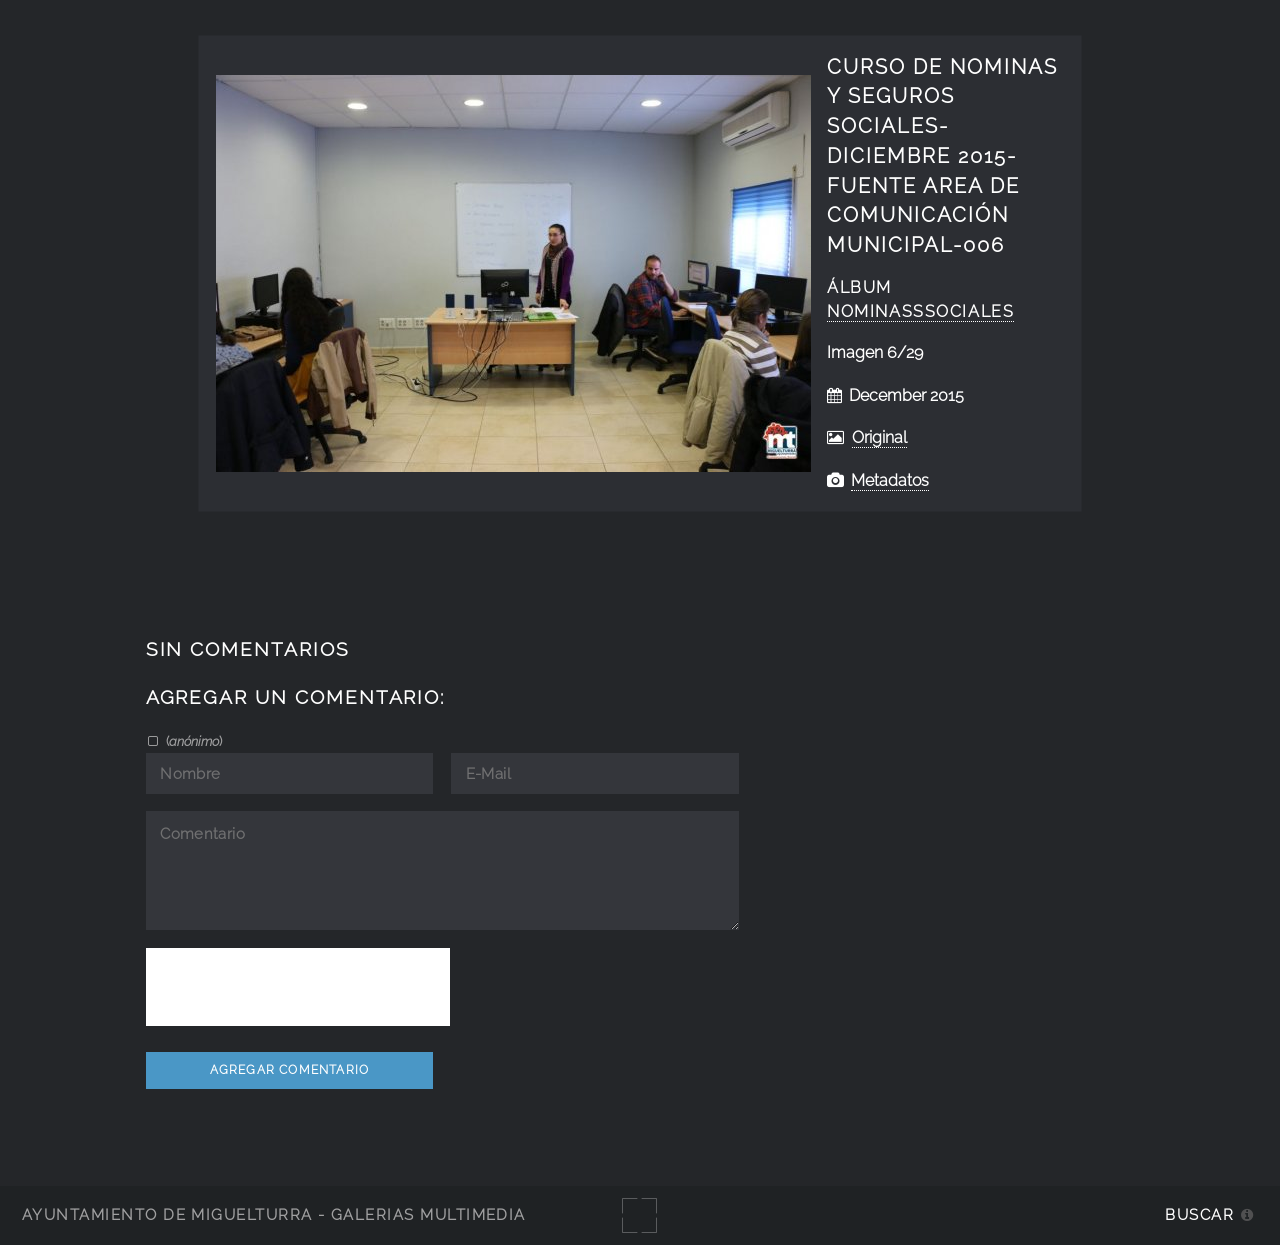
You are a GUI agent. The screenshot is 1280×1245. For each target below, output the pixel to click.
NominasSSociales (920, 311)
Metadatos (890, 480)
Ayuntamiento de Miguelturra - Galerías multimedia (274, 1214)
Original (879, 437)
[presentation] (298, 987)
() (192, 741)
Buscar (1199, 1214)
